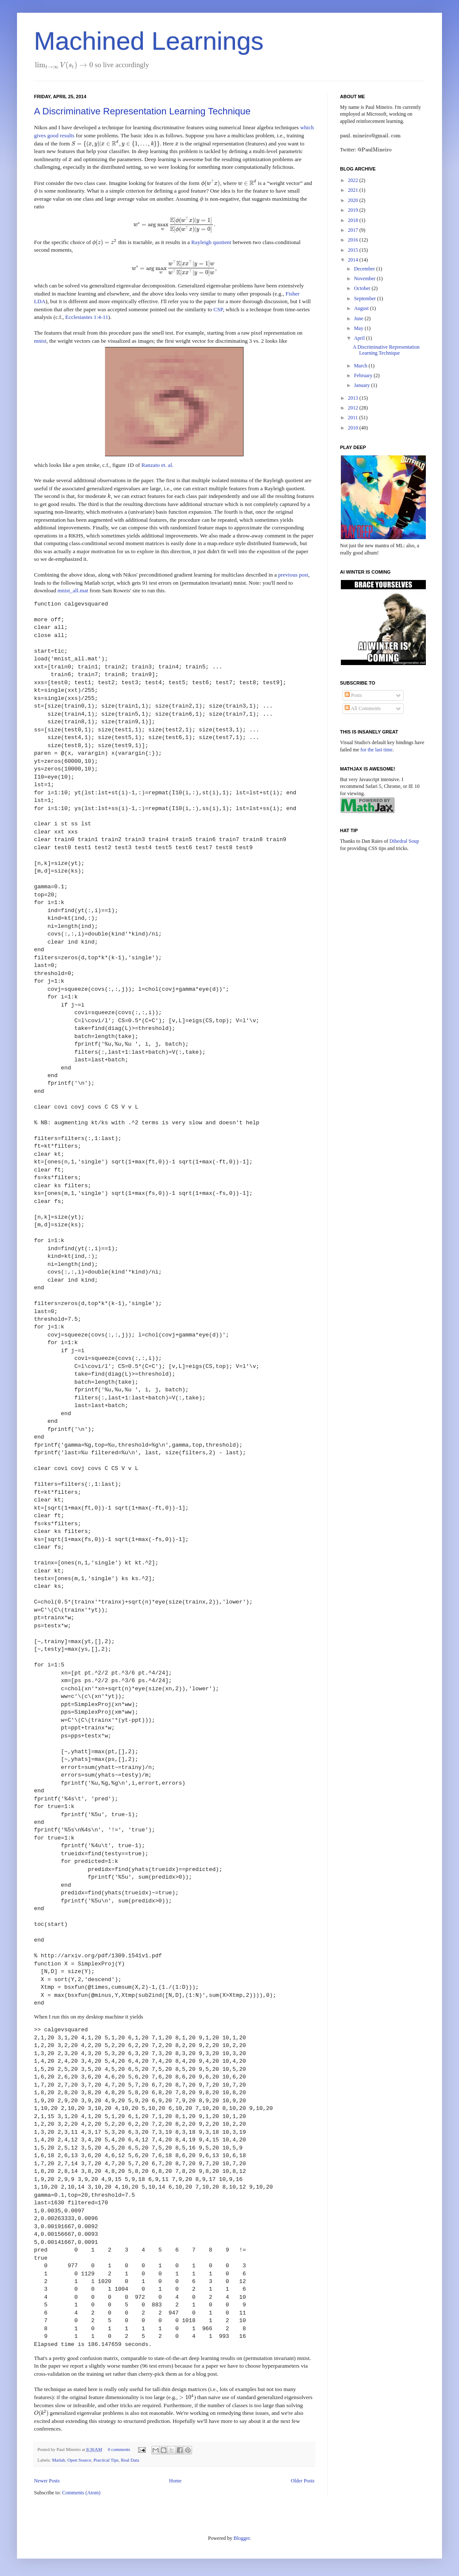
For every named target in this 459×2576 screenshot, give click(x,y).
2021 (354, 190)
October (363, 288)
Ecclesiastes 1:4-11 (86, 317)
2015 (354, 250)
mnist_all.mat (72, 590)
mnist (40, 341)
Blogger (242, 2538)
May (359, 328)
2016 (354, 240)
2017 (354, 230)
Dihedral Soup (404, 841)
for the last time (376, 750)
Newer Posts (47, 2481)
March (361, 366)
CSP (218, 309)
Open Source (79, 2459)
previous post (293, 574)
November (365, 278)
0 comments (119, 2449)
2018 (354, 220)
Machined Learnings (149, 41)
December (365, 269)
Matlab (58, 2459)
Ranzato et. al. (157, 465)
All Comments (363, 708)
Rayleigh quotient (211, 242)
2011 (354, 418)
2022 (354, 180)
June (359, 318)
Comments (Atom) (81, 2493)
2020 (354, 200)
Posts (353, 695)
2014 (354, 260)
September (365, 298)
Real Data (130, 2459)
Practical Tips (106, 2459)
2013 (354, 398)
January (362, 385)
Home (175, 2481)
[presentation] (64, 65)
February (364, 375)
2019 (354, 210)
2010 (354, 428)
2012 (354, 408)
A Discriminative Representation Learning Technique (142, 111)
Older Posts (302, 2481)
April (360, 338)
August (362, 308)
